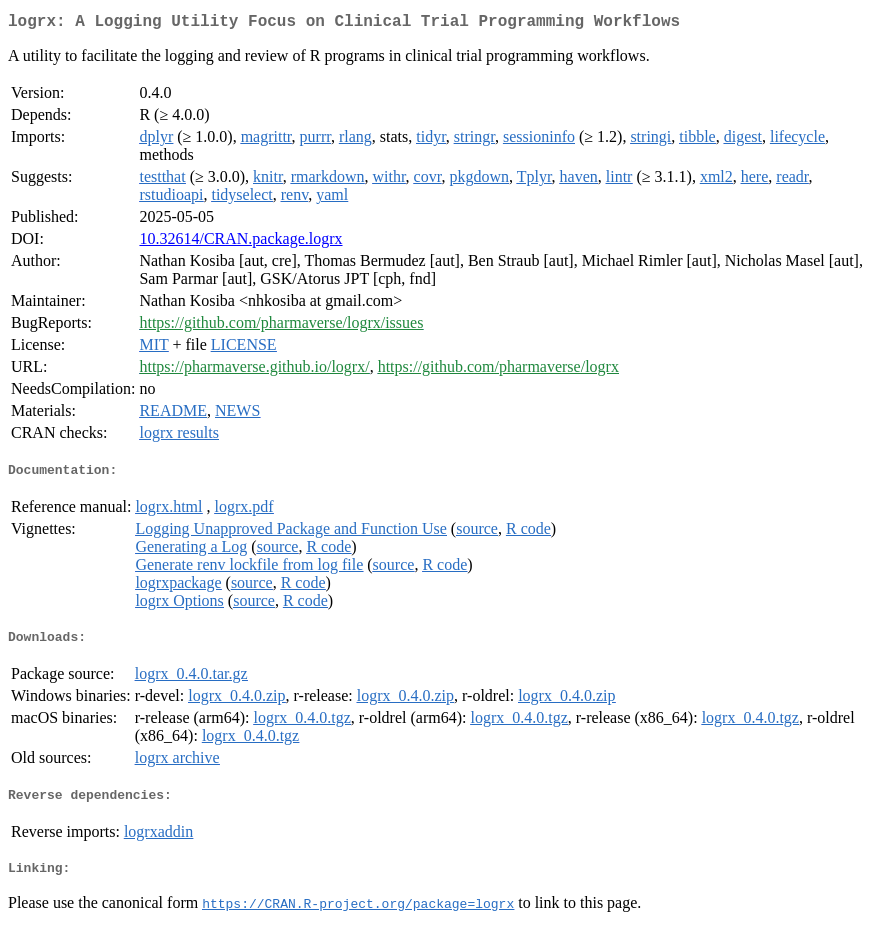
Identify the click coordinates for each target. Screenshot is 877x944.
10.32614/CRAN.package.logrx (240, 242)
